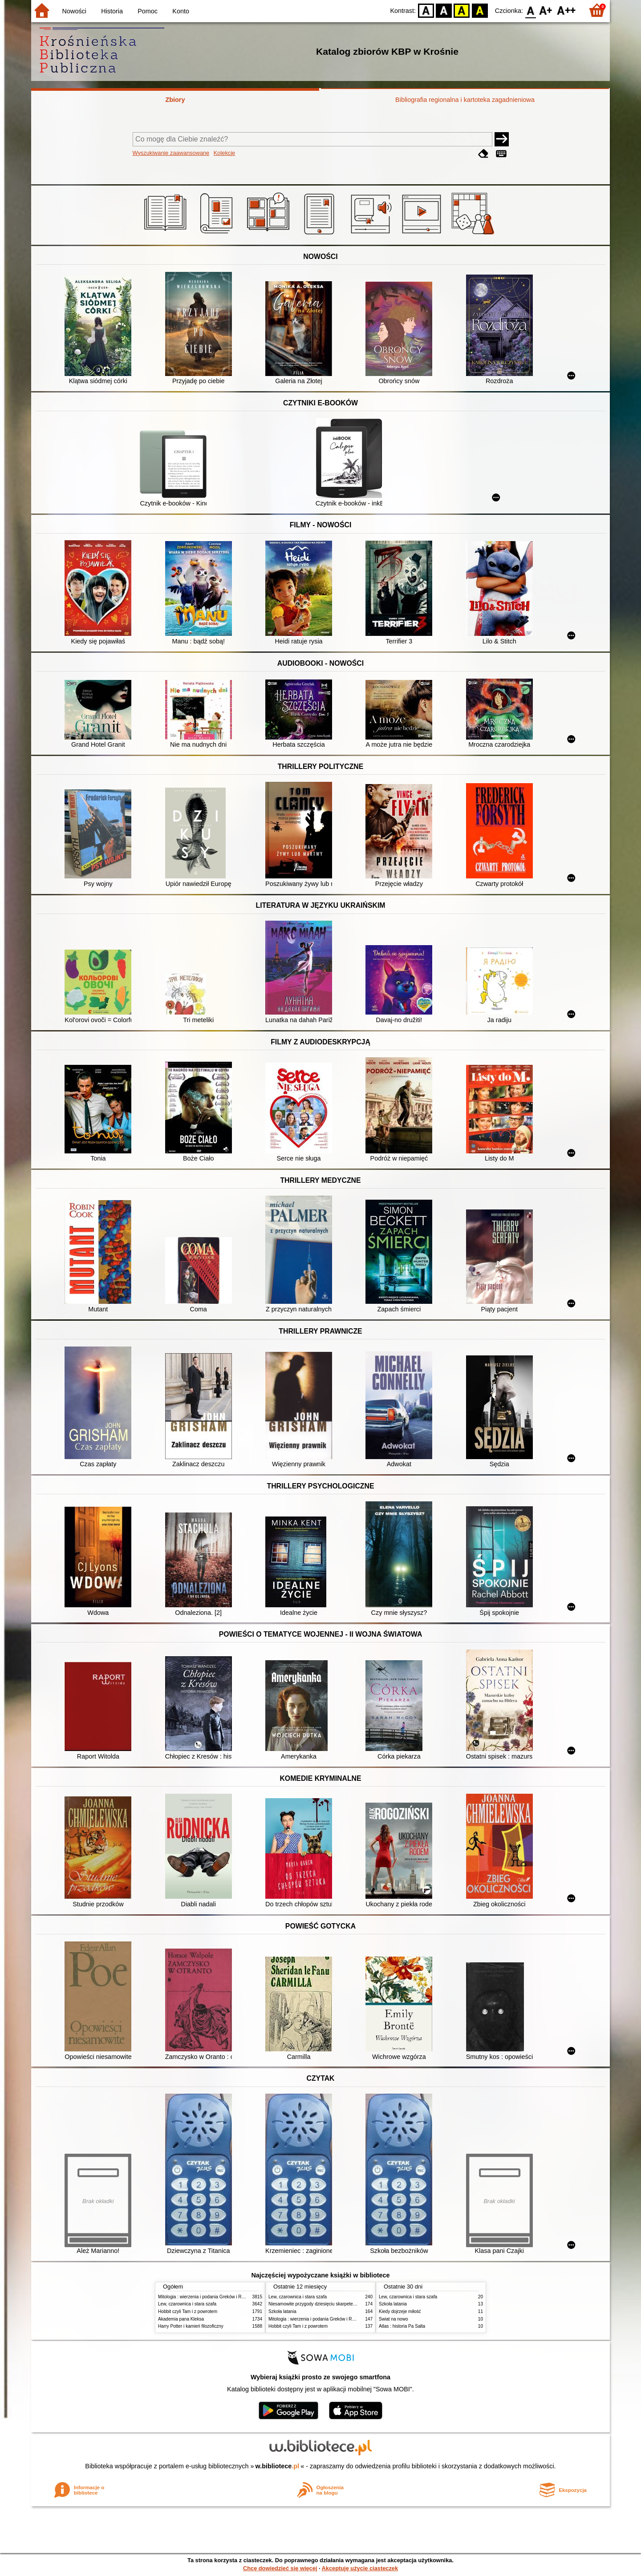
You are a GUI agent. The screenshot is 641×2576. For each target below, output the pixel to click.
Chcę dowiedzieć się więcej (280, 2568)
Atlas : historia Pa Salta (402, 2326)
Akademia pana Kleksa (181, 2319)
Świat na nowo (393, 2319)
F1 (546, 10)
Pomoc (148, 11)
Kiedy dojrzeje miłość (400, 2311)
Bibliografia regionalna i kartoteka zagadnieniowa (465, 99)
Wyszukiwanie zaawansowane (171, 153)
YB (462, 10)
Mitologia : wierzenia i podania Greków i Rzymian (207, 2296)
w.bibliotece (278, 2466)
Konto (180, 11)
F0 (530, 10)
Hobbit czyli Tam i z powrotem (187, 2311)
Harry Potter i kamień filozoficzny (190, 2326)
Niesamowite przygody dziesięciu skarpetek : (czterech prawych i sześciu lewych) (349, 2303)
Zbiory (175, 99)
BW (444, 10)
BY (479, 10)
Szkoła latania (282, 2311)
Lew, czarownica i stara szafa (187, 2303)
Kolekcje (224, 153)
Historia (112, 11)
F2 (566, 10)
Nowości (74, 11)
